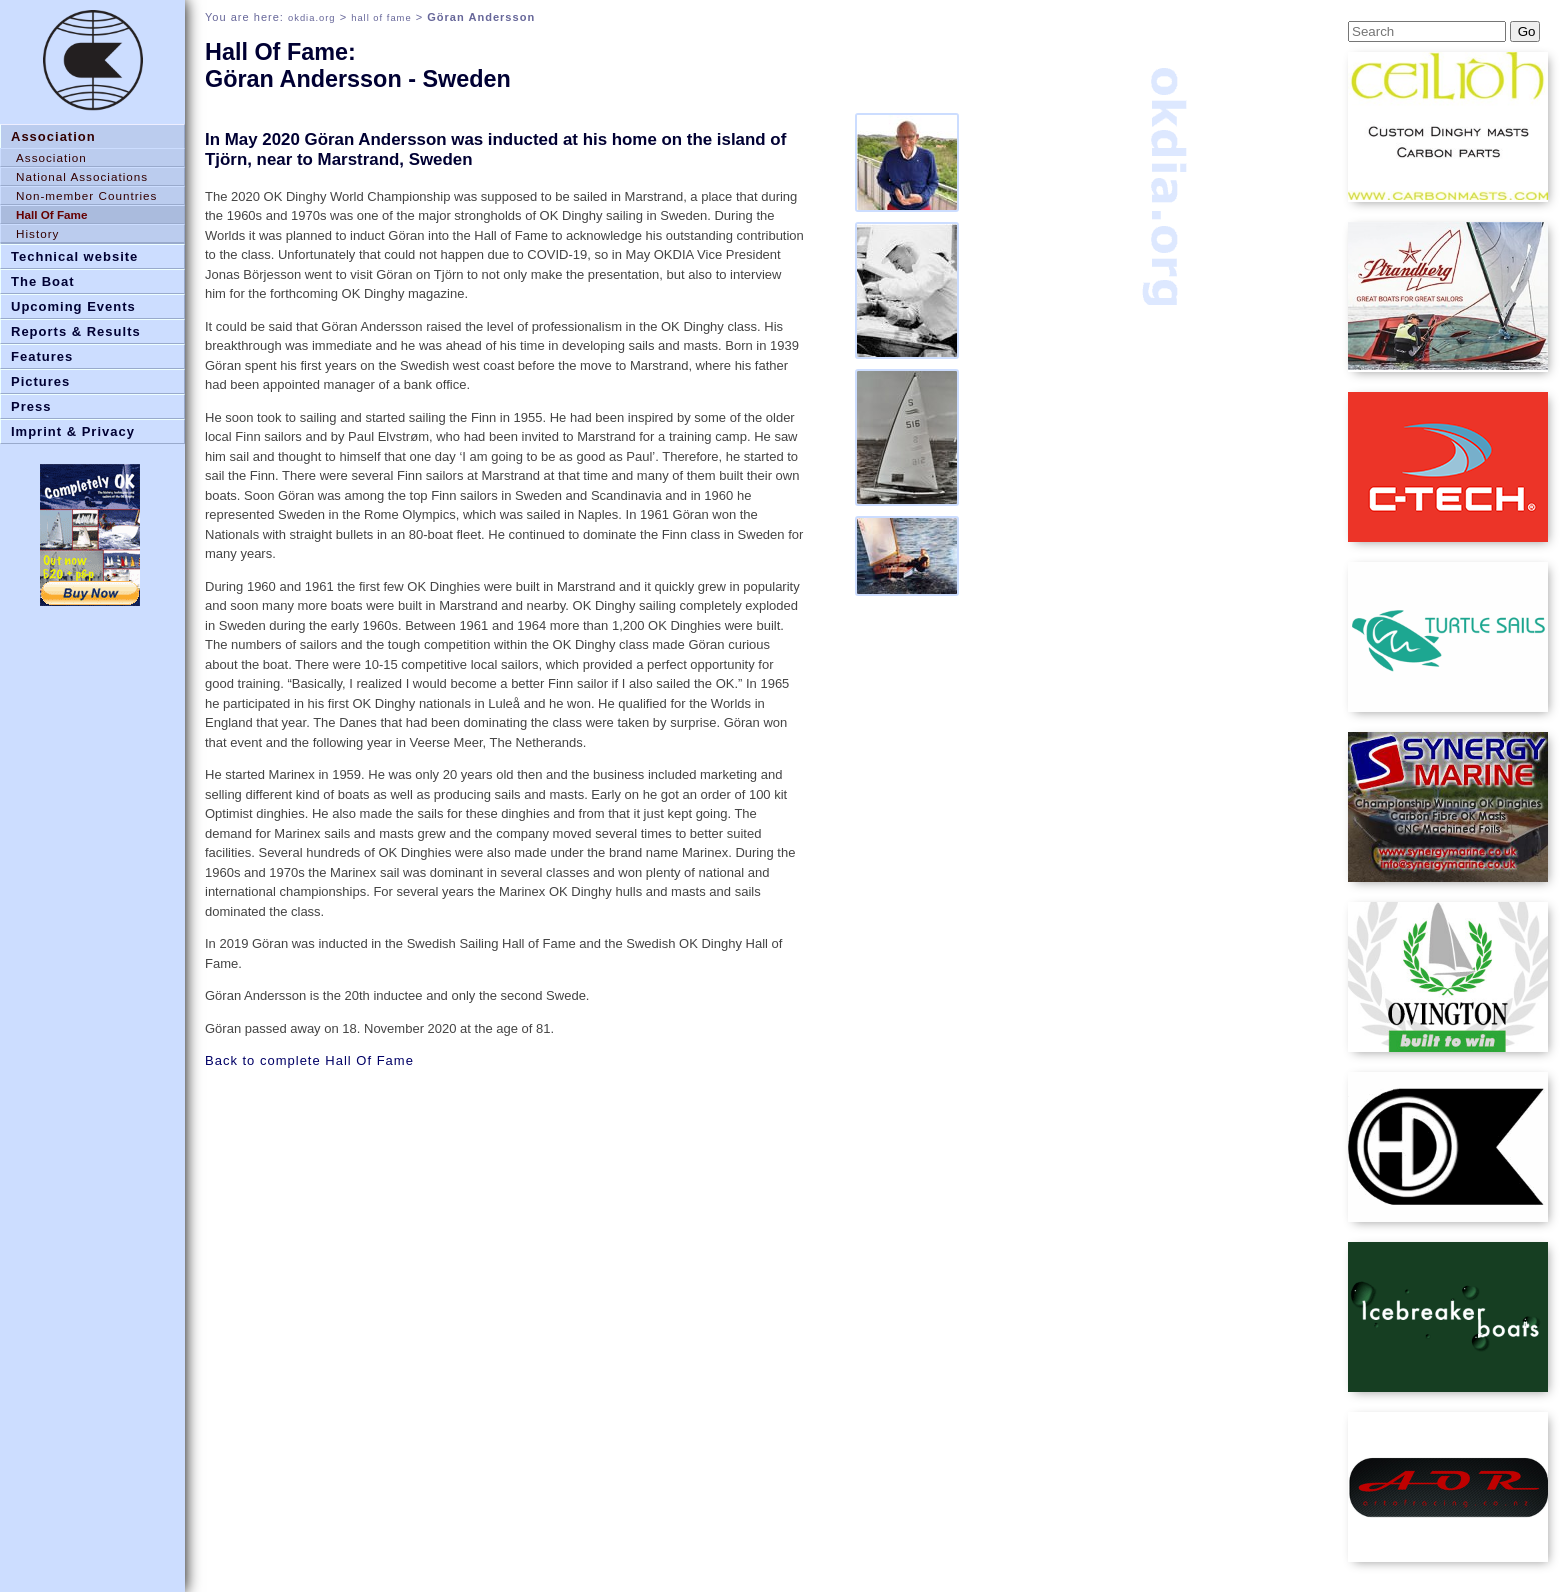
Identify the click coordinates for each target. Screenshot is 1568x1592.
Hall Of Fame (51, 214)
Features (42, 356)
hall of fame (381, 17)
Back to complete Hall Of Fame (309, 1060)
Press (31, 406)
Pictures (40, 381)
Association (53, 136)
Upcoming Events (73, 306)
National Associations (82, 176)
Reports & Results (76, 331)
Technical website (74, 256)
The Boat (43, 281)
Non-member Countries (86, 195)
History (37, 233)
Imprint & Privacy (73, 431)
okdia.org (312, 17)
